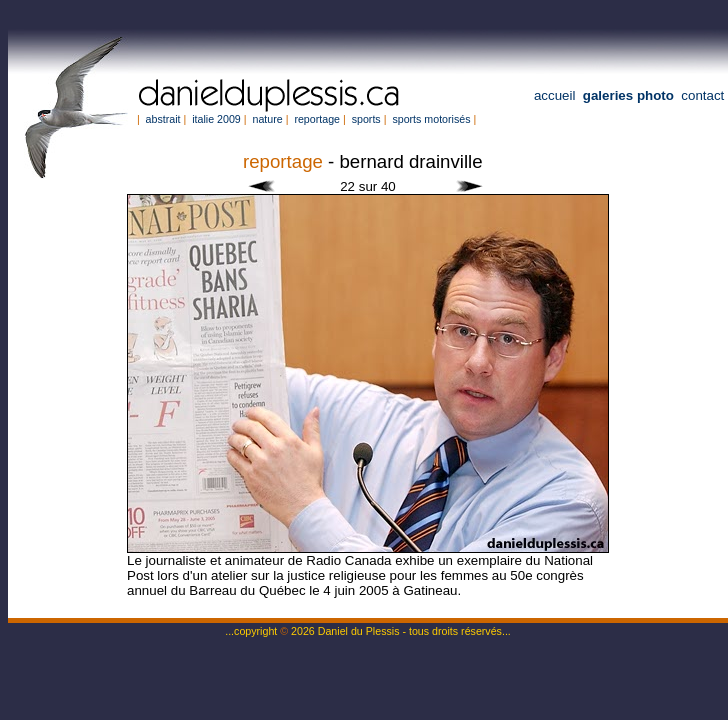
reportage (317, 119)
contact (702, 95)
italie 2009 (216, 119)
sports (366, 119)
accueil (555, 95)
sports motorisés (431, 119)
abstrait (163, 119)
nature (267, 119)
